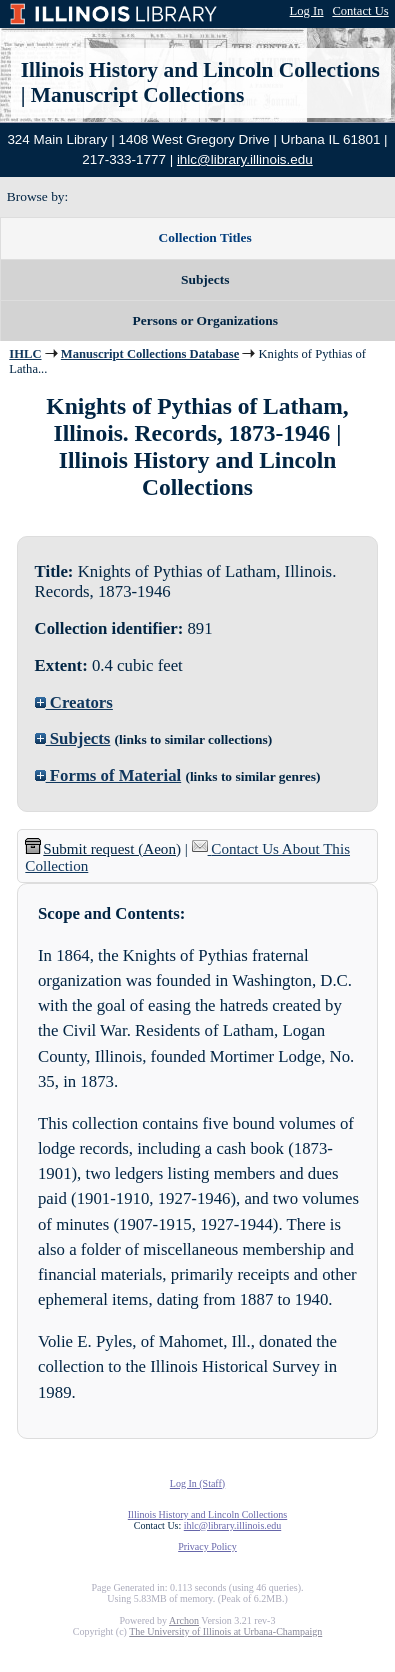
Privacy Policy (207, 1546)
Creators (74, 702)
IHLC (25, 354)
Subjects (73, 738)
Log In (307, 11)
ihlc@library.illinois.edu (245, 159)
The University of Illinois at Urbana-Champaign (225, 1631)
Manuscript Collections (137, 95)
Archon (184, 1620)
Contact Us (360, 11)
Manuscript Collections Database (150, 354)
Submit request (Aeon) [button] (103, 849)
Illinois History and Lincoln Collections (200, 70)
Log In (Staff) (197, 1483)
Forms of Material (108, 775)
